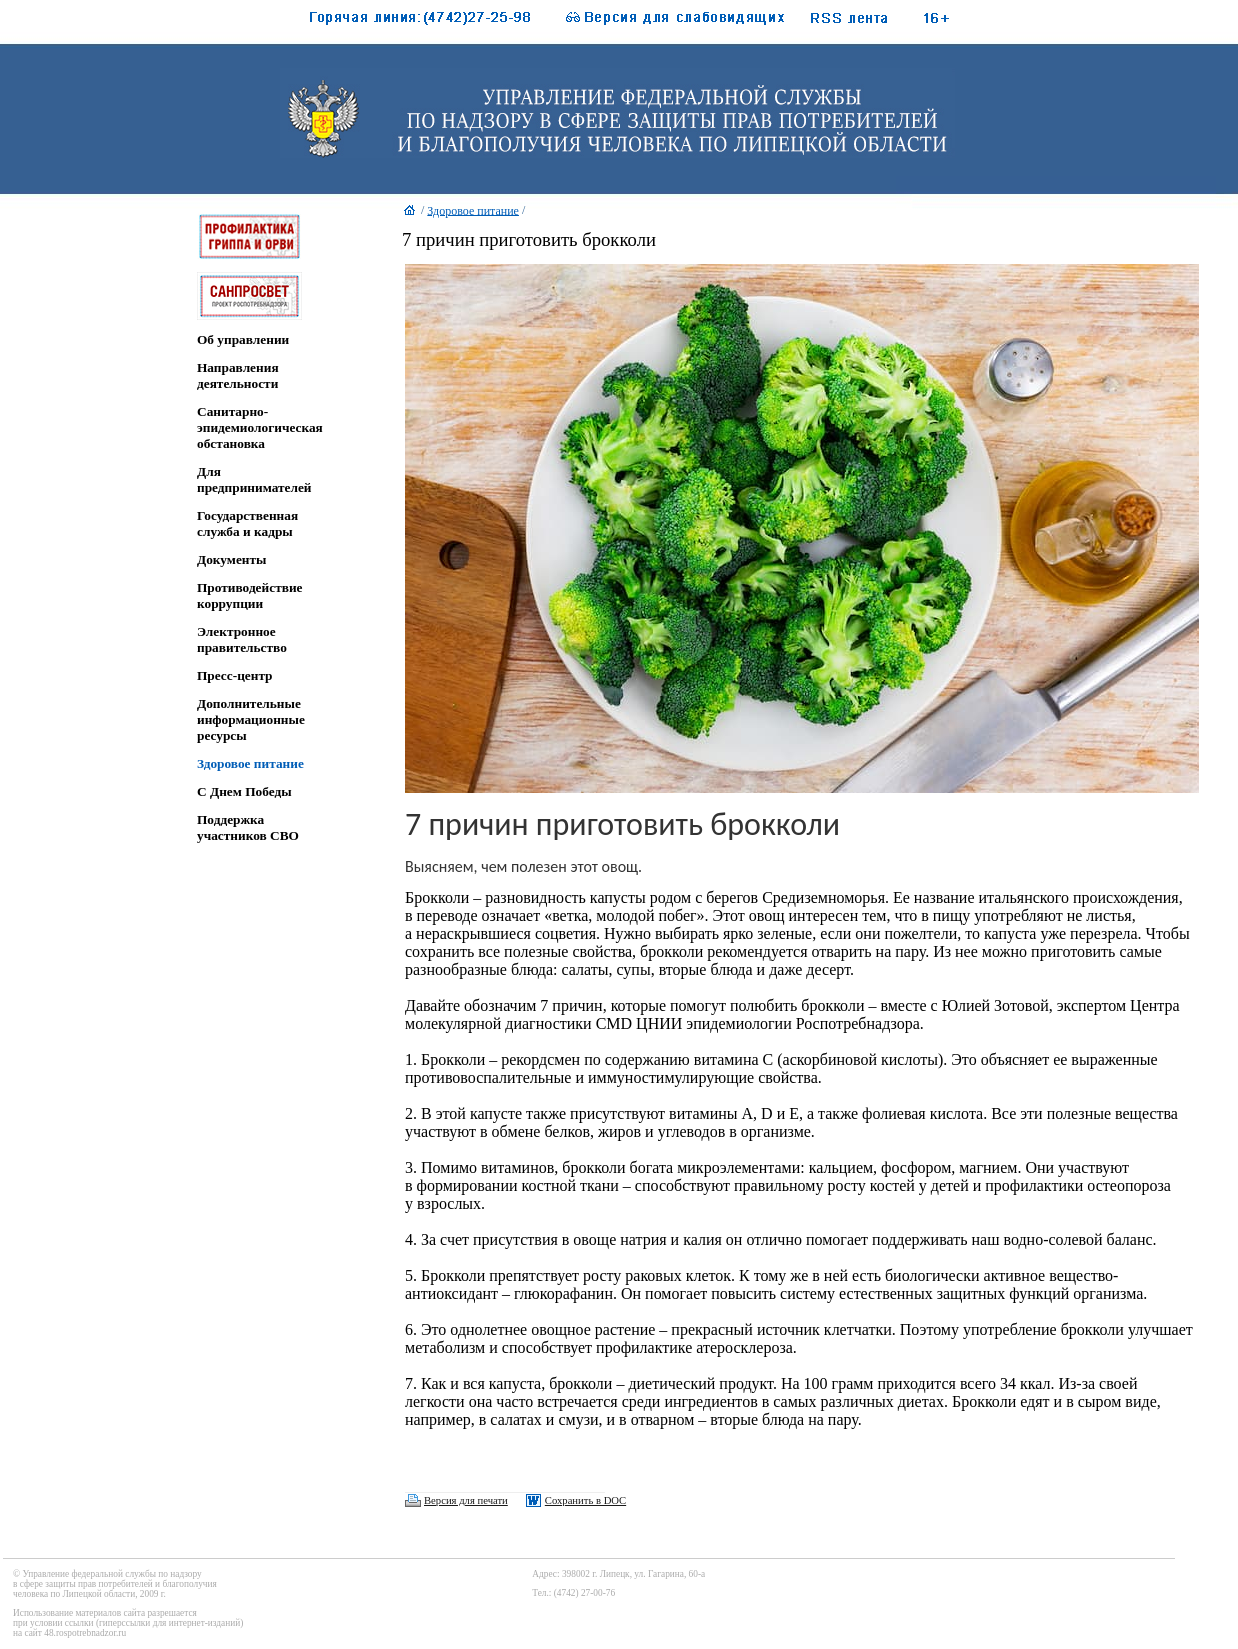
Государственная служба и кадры (247, 523)
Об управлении (243, 339)
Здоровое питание (250, 763)
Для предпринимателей (254, 479)
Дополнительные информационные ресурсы (251, 719)
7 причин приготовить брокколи (529, 239)
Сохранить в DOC (585, 1500)
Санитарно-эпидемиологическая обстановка (260, 427)
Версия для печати (466, 1500)
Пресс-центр (235, 675)
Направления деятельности (238, 375)
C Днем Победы (244, 791)
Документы (231, 559)
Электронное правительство (242, 639)
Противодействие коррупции (249, 595)
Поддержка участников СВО (248, 827)
